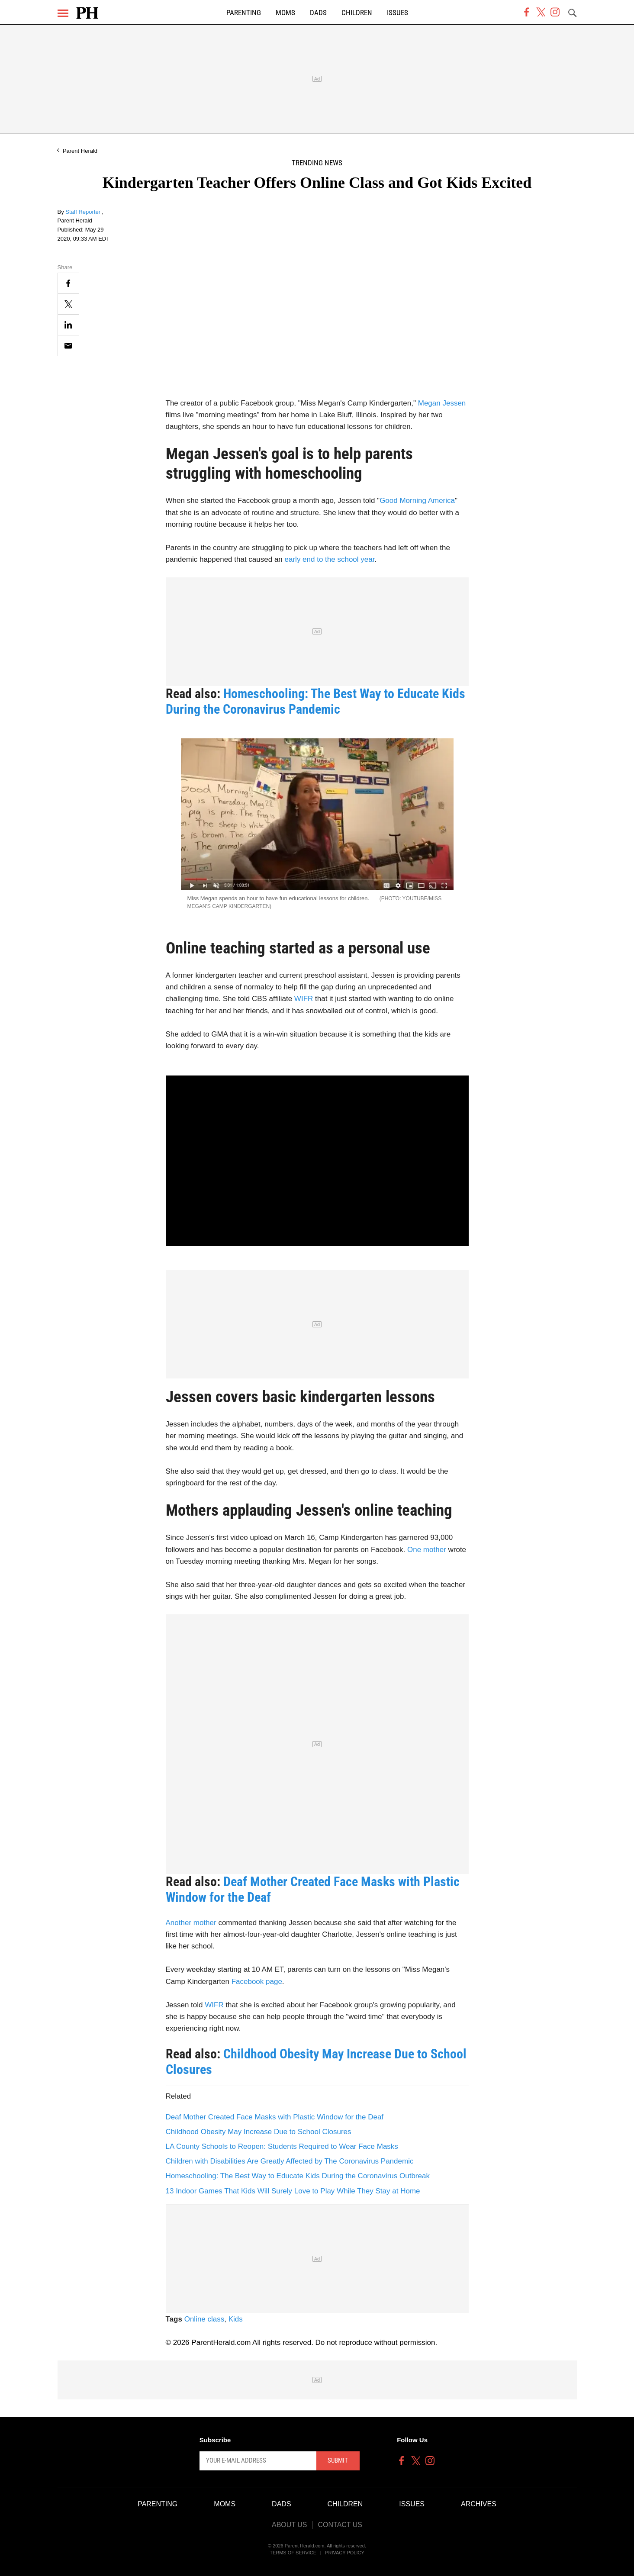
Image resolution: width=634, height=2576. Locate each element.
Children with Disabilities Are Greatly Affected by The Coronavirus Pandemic (290, 2161)
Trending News (317, 163)
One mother (426, 1550)
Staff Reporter (83, 212)
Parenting (243, 13)
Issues (397, 13)
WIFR (303, 999)
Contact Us (340, 2524)
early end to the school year (330, 559)
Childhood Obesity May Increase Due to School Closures (258, 2132)
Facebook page (257, 1981)
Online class (204, 2319)
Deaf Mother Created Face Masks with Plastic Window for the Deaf (275, 2117)
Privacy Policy (344, 2552)
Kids (235, 2319)
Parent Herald (80, 151)
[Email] (68, 345)
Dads (318, 13)
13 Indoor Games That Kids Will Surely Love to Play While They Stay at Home (293, 2191)
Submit (338, 2460)
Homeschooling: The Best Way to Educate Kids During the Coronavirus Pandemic (315, 701)
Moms (285, 13)
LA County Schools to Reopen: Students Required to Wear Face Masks (282, 2146)
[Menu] (63, 13)
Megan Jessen (442, 403)
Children (356, 13)
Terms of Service (293, 2552)
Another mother (191, 1923)
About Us (289, 2524)
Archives (478, 2504)
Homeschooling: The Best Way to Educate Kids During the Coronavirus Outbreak (298, 2176)
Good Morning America (417, 500)
